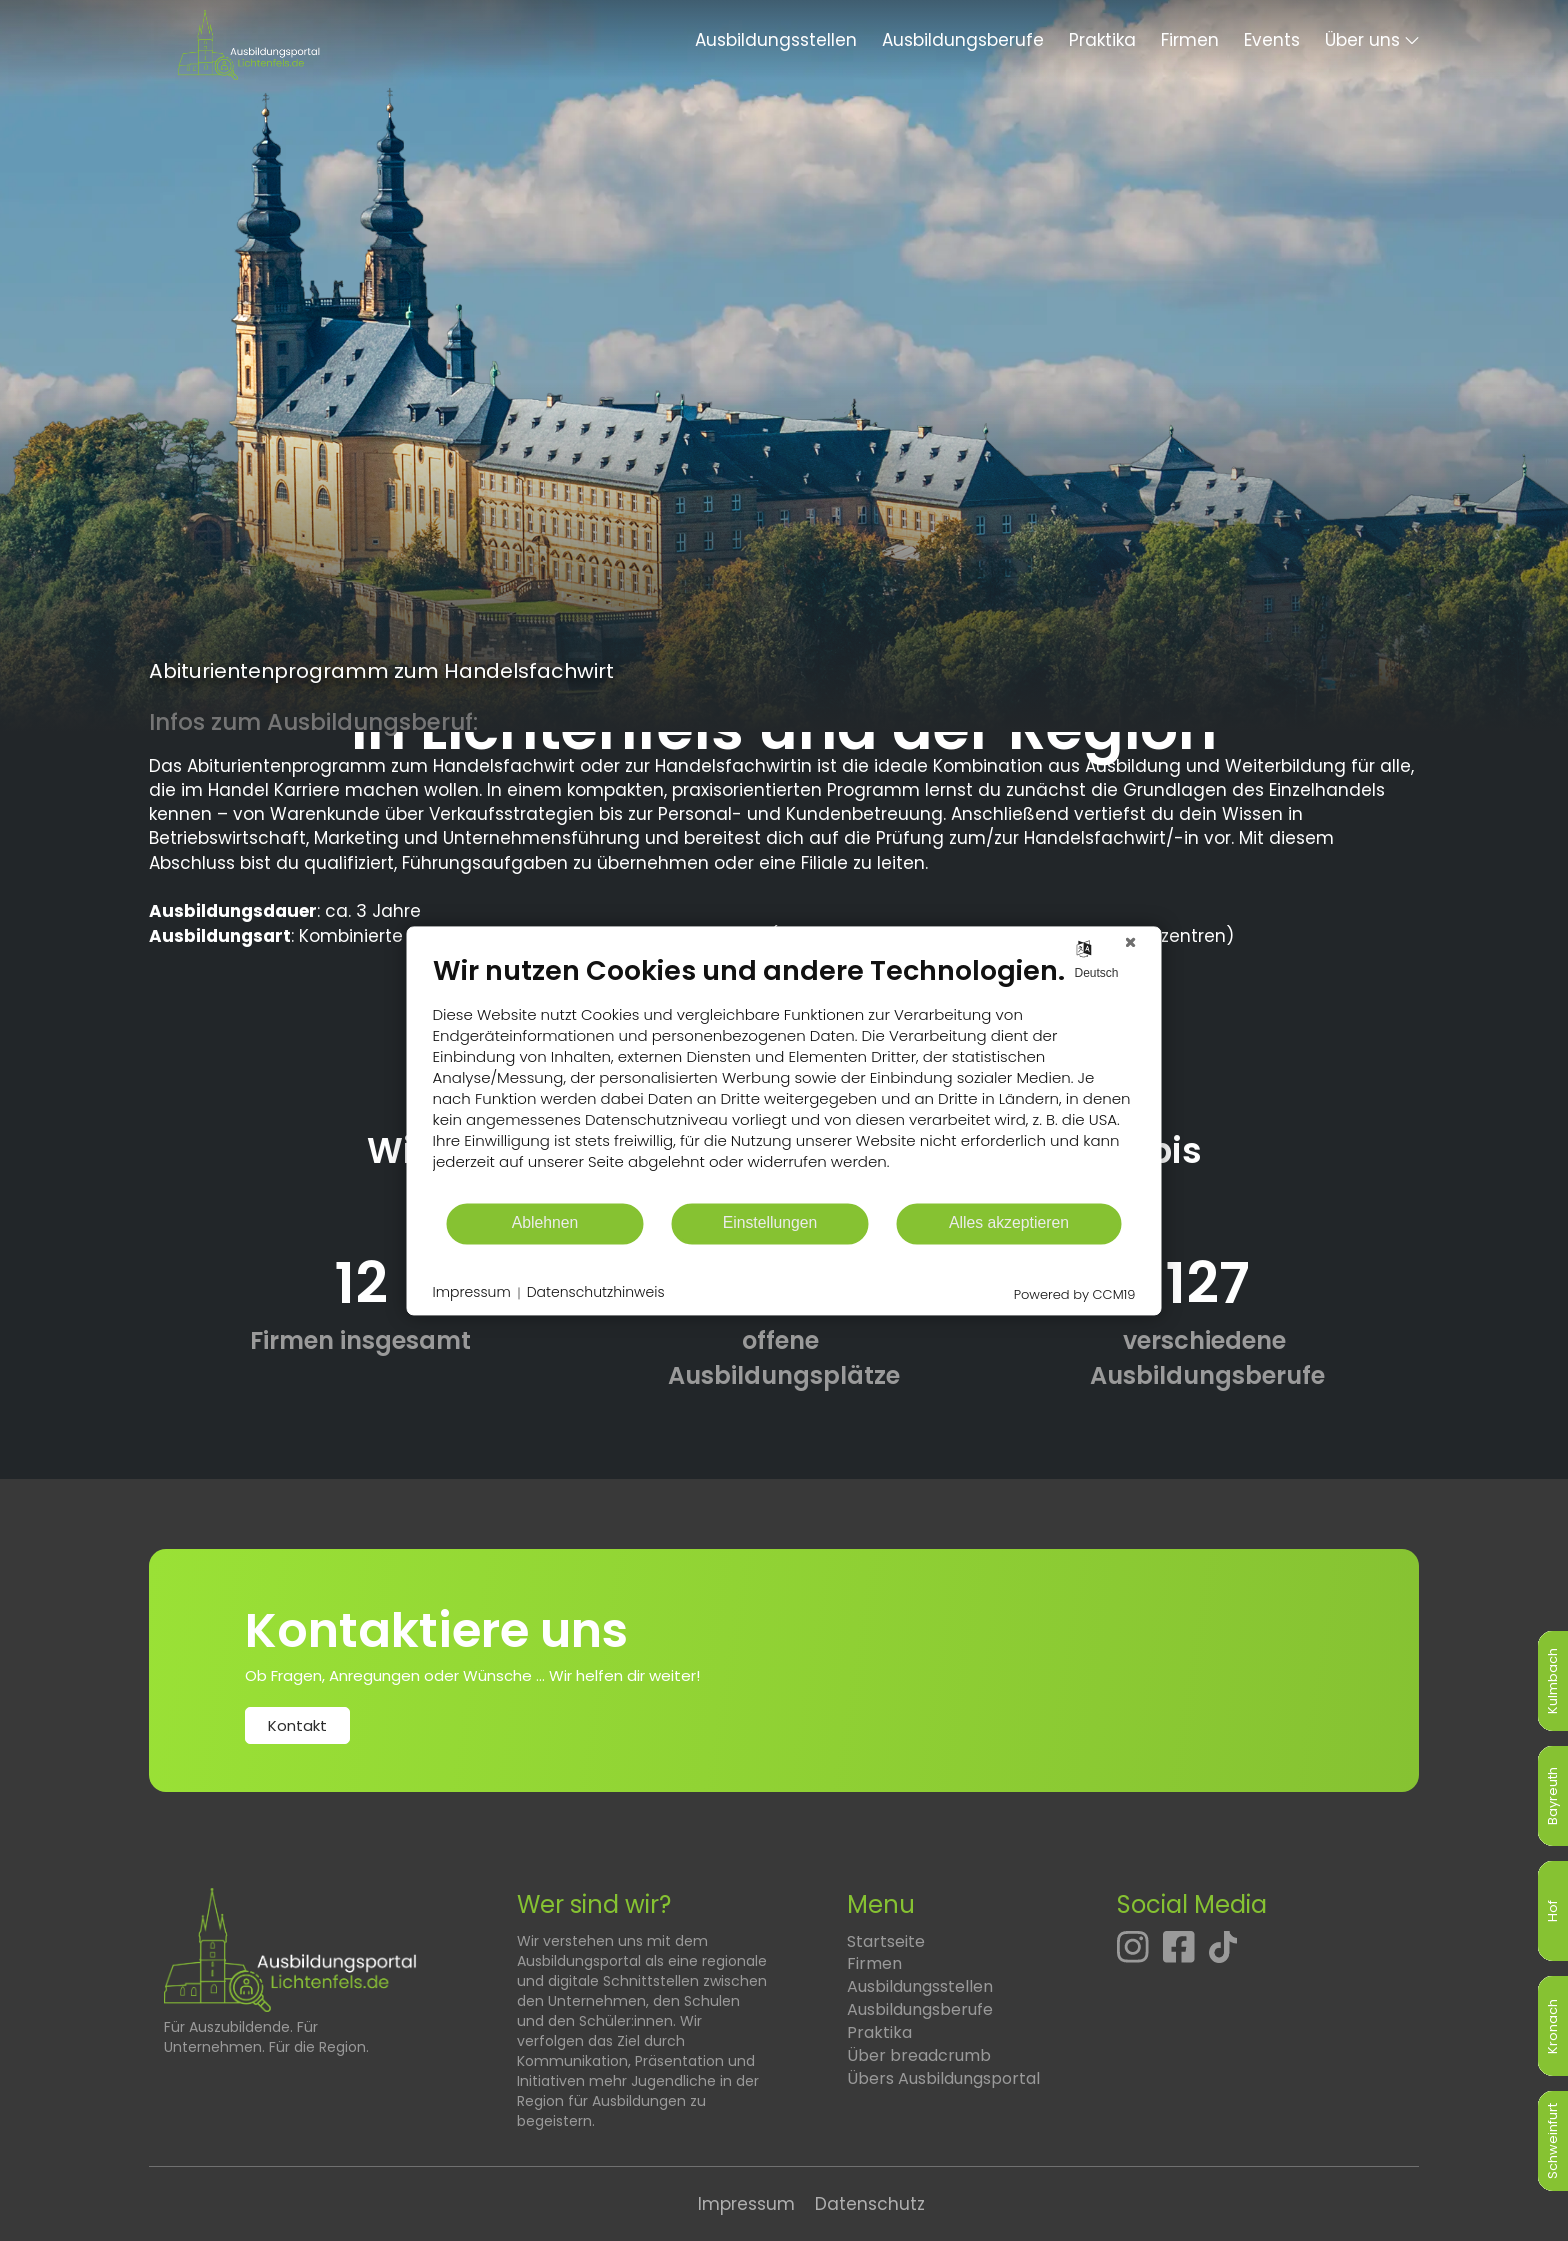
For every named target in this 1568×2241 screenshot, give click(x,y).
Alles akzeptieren (1009, 1223)
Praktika (1102, 40)
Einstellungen (770, 1223)
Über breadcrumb (919, 2055)
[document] (784, 1077)
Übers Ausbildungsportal (943, 2078)
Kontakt (297, 1725)
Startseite (886, 1941)
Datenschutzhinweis (596, 1293)
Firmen (1190, 40)
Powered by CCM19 (1075, 1294)
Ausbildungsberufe (963, 40)
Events (1272, 40)
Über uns (1362, 40)
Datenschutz (870, 2204)
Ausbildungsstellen (776, 40)
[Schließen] (1131, 942)
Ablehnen (545, 1223)
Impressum (746, 2204)
